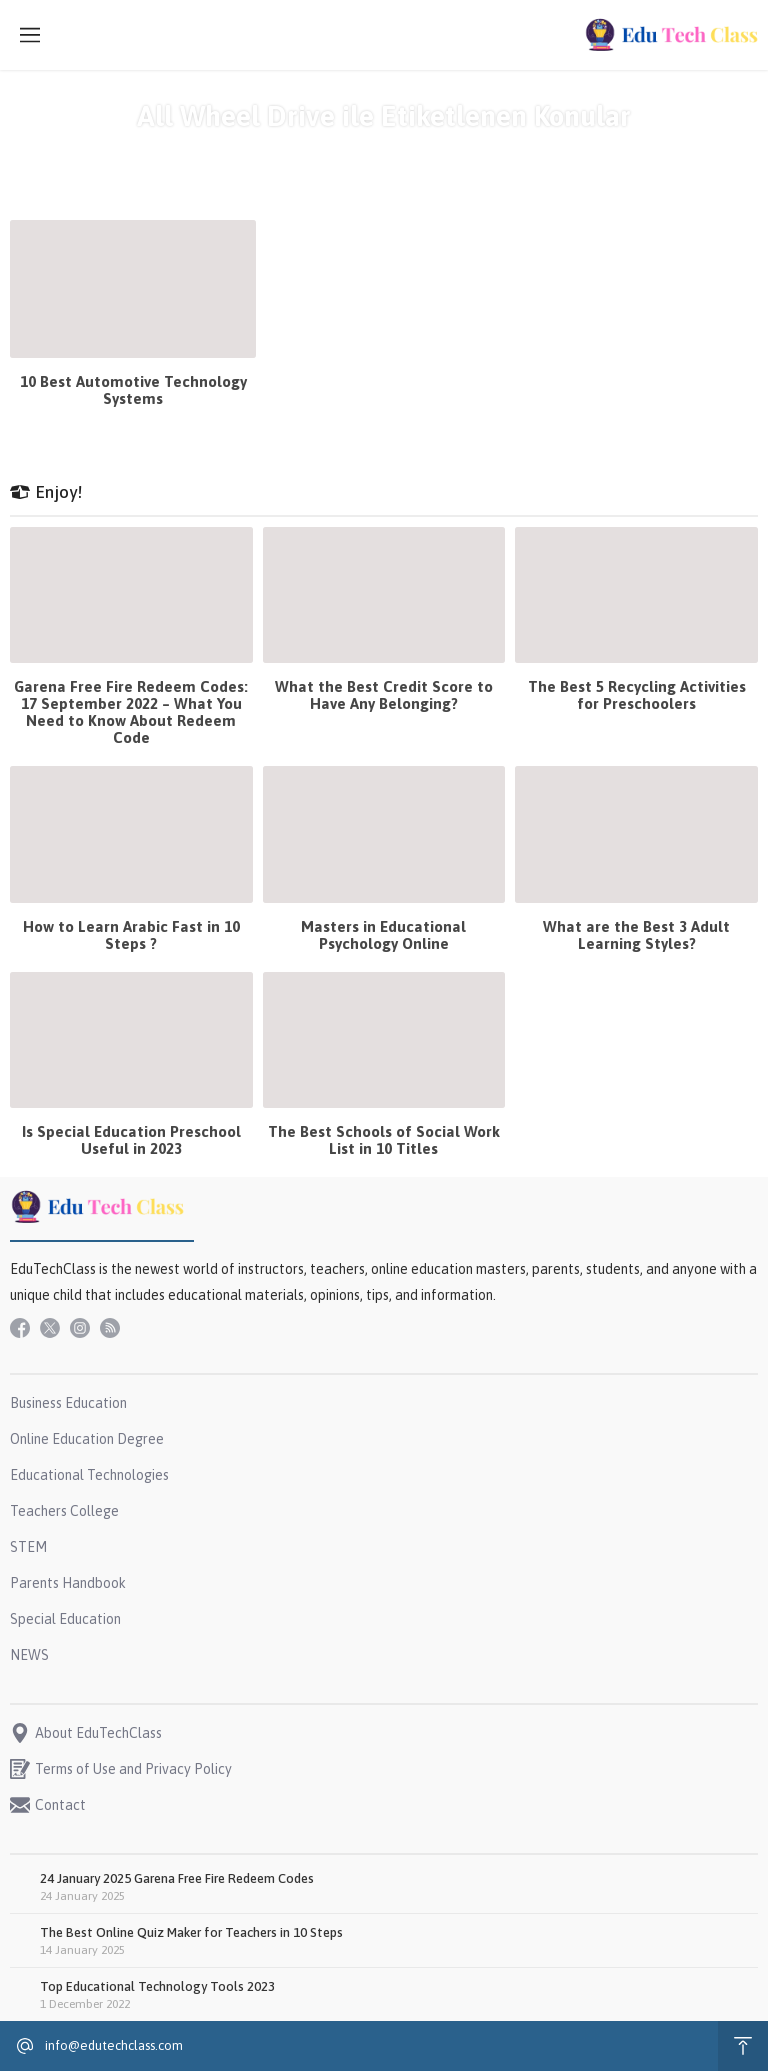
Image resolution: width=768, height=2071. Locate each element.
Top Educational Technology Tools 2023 (157, 1986)
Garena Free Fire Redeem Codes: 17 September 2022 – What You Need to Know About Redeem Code (131, 712)
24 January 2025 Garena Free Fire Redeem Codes (177, 1878)
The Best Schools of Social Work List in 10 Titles (384, 1140)
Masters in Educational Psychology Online (383, 935)
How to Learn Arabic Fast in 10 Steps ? (131, 935)
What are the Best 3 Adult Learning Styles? (636, 935)
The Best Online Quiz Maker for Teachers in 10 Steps (191, 1932)
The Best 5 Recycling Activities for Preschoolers (637, 695)
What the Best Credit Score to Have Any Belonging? (384, 695)
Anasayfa (309, 152)
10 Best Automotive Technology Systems (133, 390)
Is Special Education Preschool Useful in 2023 (131, 1140)
